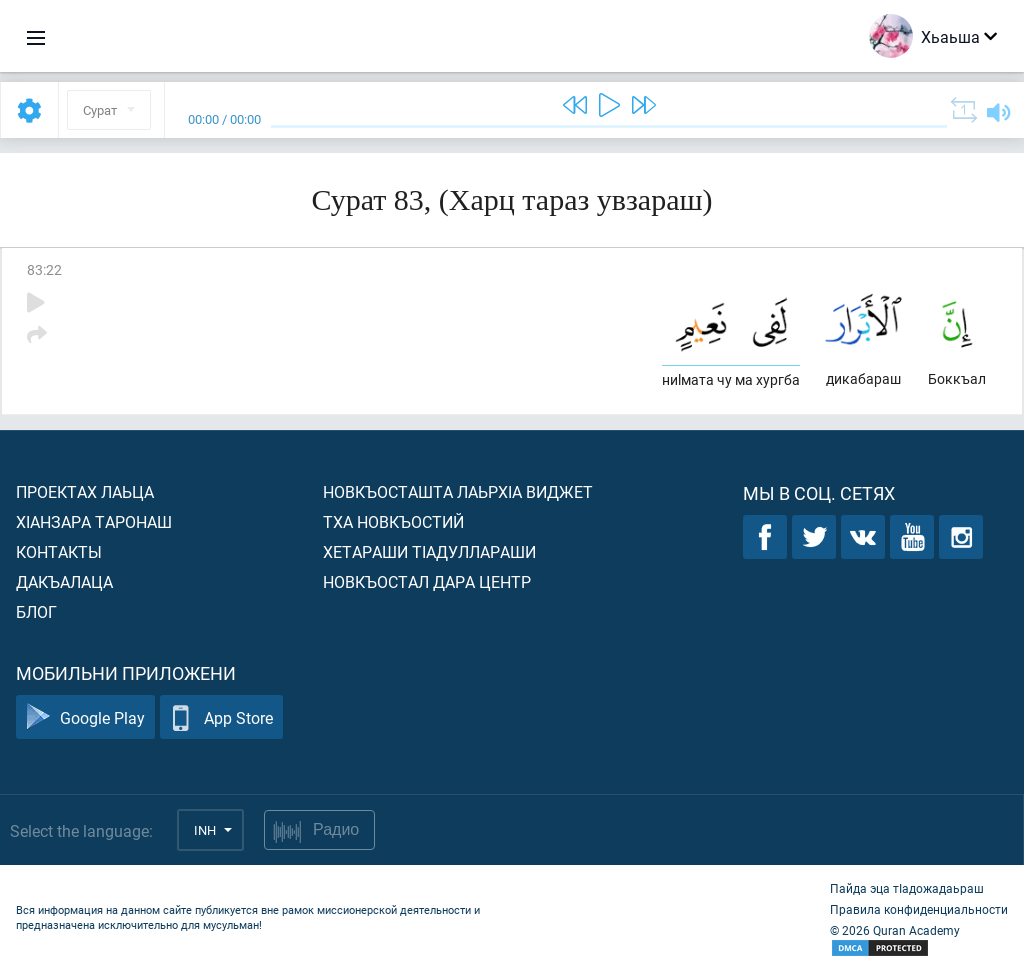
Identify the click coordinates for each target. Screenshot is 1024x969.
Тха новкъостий (393, 521)
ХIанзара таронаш (94, 521)
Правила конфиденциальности (919, 909)
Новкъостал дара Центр (427, 581)
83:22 (44, 269)
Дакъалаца (64, 581)
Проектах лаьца (85, 491)
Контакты (59, 551)
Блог (36, 611)
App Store (221, 717)
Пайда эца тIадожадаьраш (907, 888)
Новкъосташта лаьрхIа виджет (458, 491)
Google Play (85, 717)
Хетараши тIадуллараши (429, 551)
